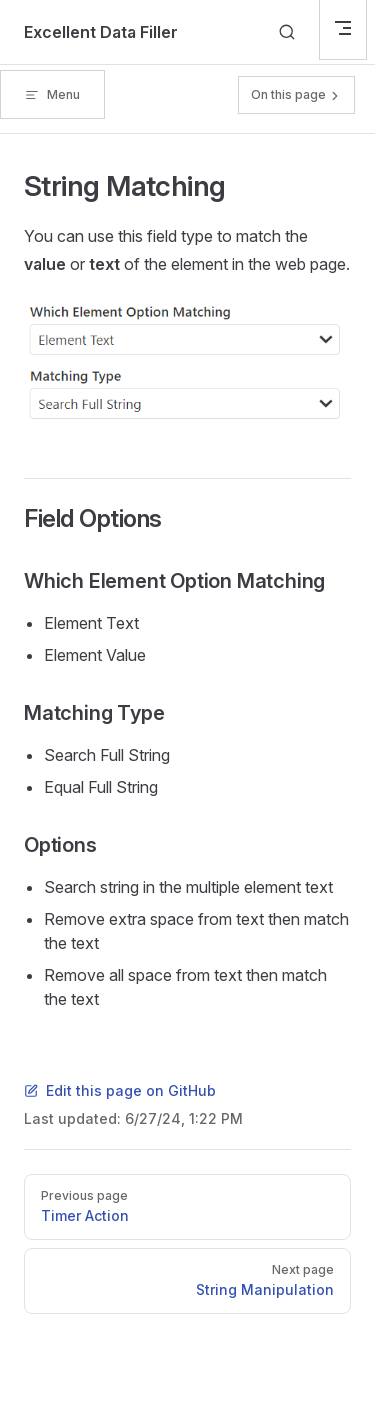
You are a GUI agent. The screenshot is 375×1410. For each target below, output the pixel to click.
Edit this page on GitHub (120, 1090)
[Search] (287, 32)
